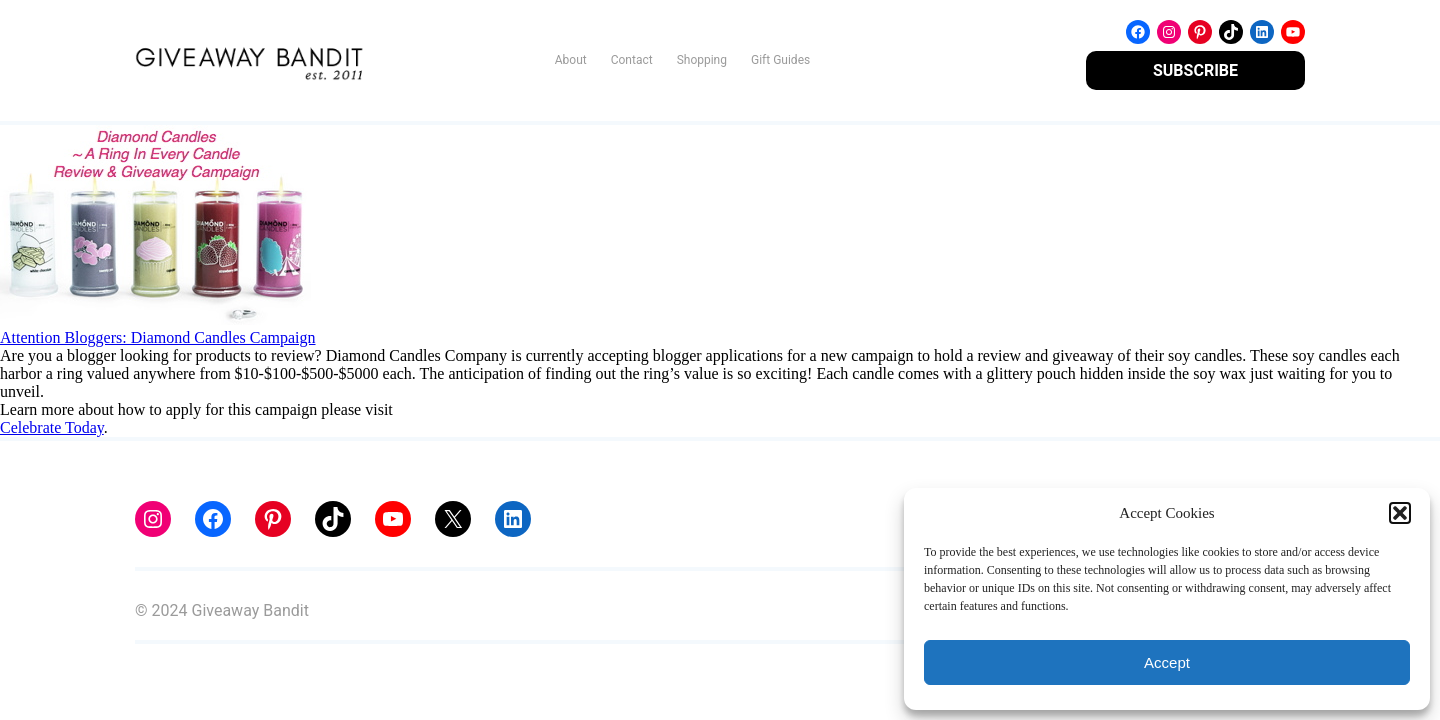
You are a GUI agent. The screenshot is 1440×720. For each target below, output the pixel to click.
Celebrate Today (52, 427)
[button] (1400, 513)
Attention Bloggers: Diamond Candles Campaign (158, 337)
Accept (1167, 662)
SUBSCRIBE (1195, 70)
